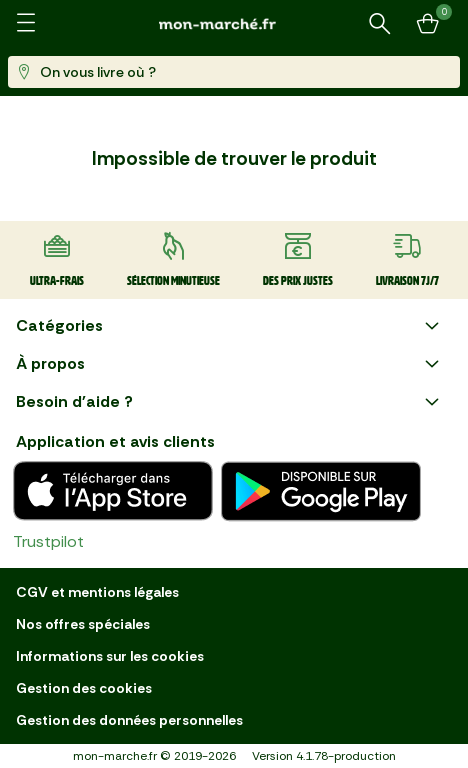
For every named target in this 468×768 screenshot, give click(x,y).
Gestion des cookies (84, 688)
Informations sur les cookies (110, 656)
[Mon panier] (428, 24)
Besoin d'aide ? (230, 402)
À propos (230, 364)
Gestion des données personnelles (129, 720)
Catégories (230, 326)
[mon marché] (234, 23)
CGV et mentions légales (97, 592)
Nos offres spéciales (83, 624)
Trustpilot (48, 541)
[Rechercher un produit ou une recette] (380, 24)
